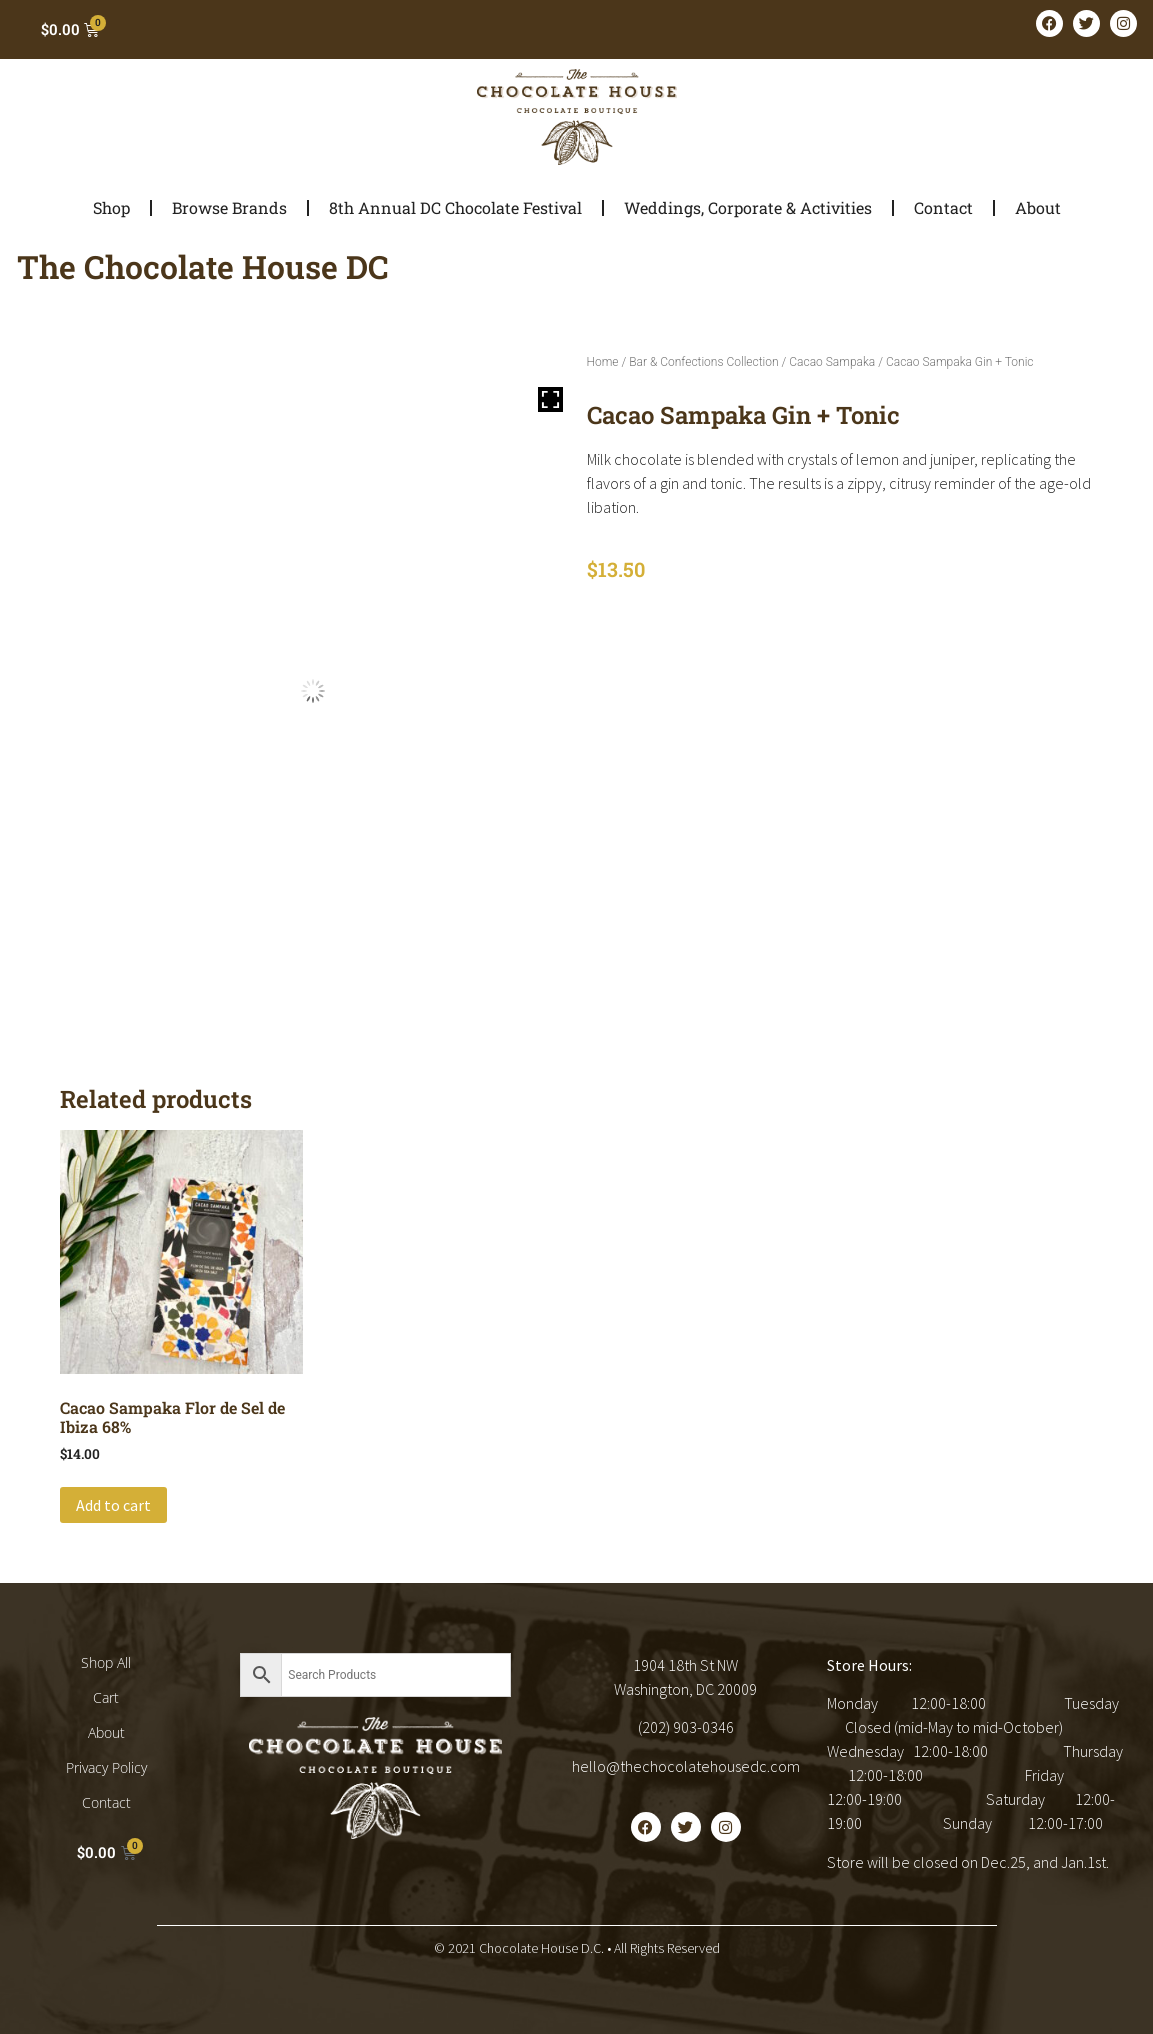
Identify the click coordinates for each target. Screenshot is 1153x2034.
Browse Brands (229, 207)
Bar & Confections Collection (703, 362)
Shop (111, 207)
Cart (106, 1697)
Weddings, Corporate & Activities (748, 207)
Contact (943, 207)
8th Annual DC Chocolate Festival (455, 207)
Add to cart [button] (113, 1505)
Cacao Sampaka (832, 362)
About (1038, 207)
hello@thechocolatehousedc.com (686, 1766)
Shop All (106, 1662)
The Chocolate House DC (203, 266)
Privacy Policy (106, 1767)
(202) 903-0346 (686, 1727)
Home (603, 362)
